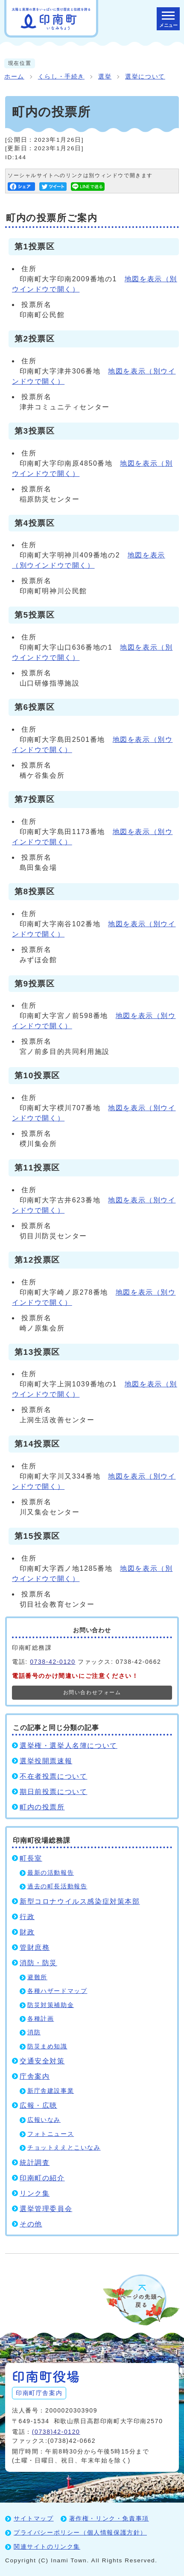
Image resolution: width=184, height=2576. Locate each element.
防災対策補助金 (50, 2005)
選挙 (104, 76)
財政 (27, 1932)
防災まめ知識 (47, 2046)
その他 (31, 2224)
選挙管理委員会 (46, 2208)
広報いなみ (44, 2120)
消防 (34, 2032)
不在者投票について (53, 1776)
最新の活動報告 (50, 1873)
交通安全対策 (42, 2061)
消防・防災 (38, 1962)
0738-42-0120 (52, 1661)
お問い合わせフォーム (92, 1692)
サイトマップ (34, 2518)
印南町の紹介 (42, 2178)
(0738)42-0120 (56, 2431)
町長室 (31, 1858)
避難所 (37, 1977)
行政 (27, 1916)
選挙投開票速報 (46, 1761)
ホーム (14, 76)
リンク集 (35, 2193)
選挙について (145, 76)
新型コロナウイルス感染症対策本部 (80, 1901)
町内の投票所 (42, 1807)
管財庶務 (35, 1947)
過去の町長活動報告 (57, 1886)
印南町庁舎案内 (39, 2392)
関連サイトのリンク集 (47, 2546)
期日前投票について (53, 1791)
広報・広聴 (38, 2105)
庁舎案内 (35, 2076)
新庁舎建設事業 (50, 2091)
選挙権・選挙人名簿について (68, 1745)
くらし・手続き (61, 76)
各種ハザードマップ (57, 1991)
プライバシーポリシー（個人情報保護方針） (80, 2532)
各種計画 (40, 2019)
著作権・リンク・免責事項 (109, 2518)
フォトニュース (50, 2134)
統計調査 (35, 2162)
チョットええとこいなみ (64, 2147)
